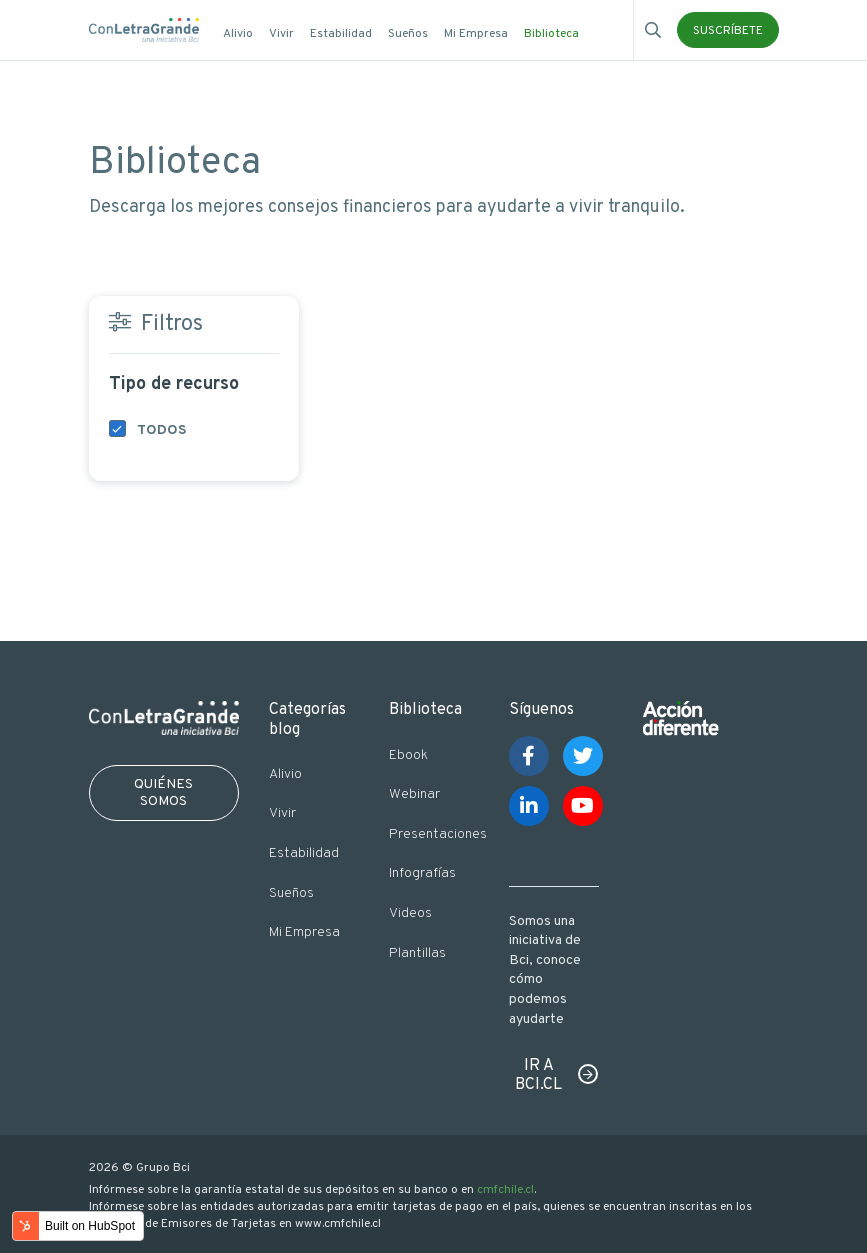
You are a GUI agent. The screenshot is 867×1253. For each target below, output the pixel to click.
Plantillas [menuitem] (417, 953)
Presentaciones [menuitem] (434, 834)
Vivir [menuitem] (281, 34)
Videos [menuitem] (410, 913)
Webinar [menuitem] (414, 794)
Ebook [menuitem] (408, 755)
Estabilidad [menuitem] (341, 34)
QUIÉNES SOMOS (163, 793)
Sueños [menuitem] (408, 34)
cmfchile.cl (505, 1190)
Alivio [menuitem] (238, 34)
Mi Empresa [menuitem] (476, 34)
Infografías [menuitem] (422, 873)
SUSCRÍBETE (728, 31)
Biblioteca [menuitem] (551, 34)
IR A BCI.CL (538, 1075)
